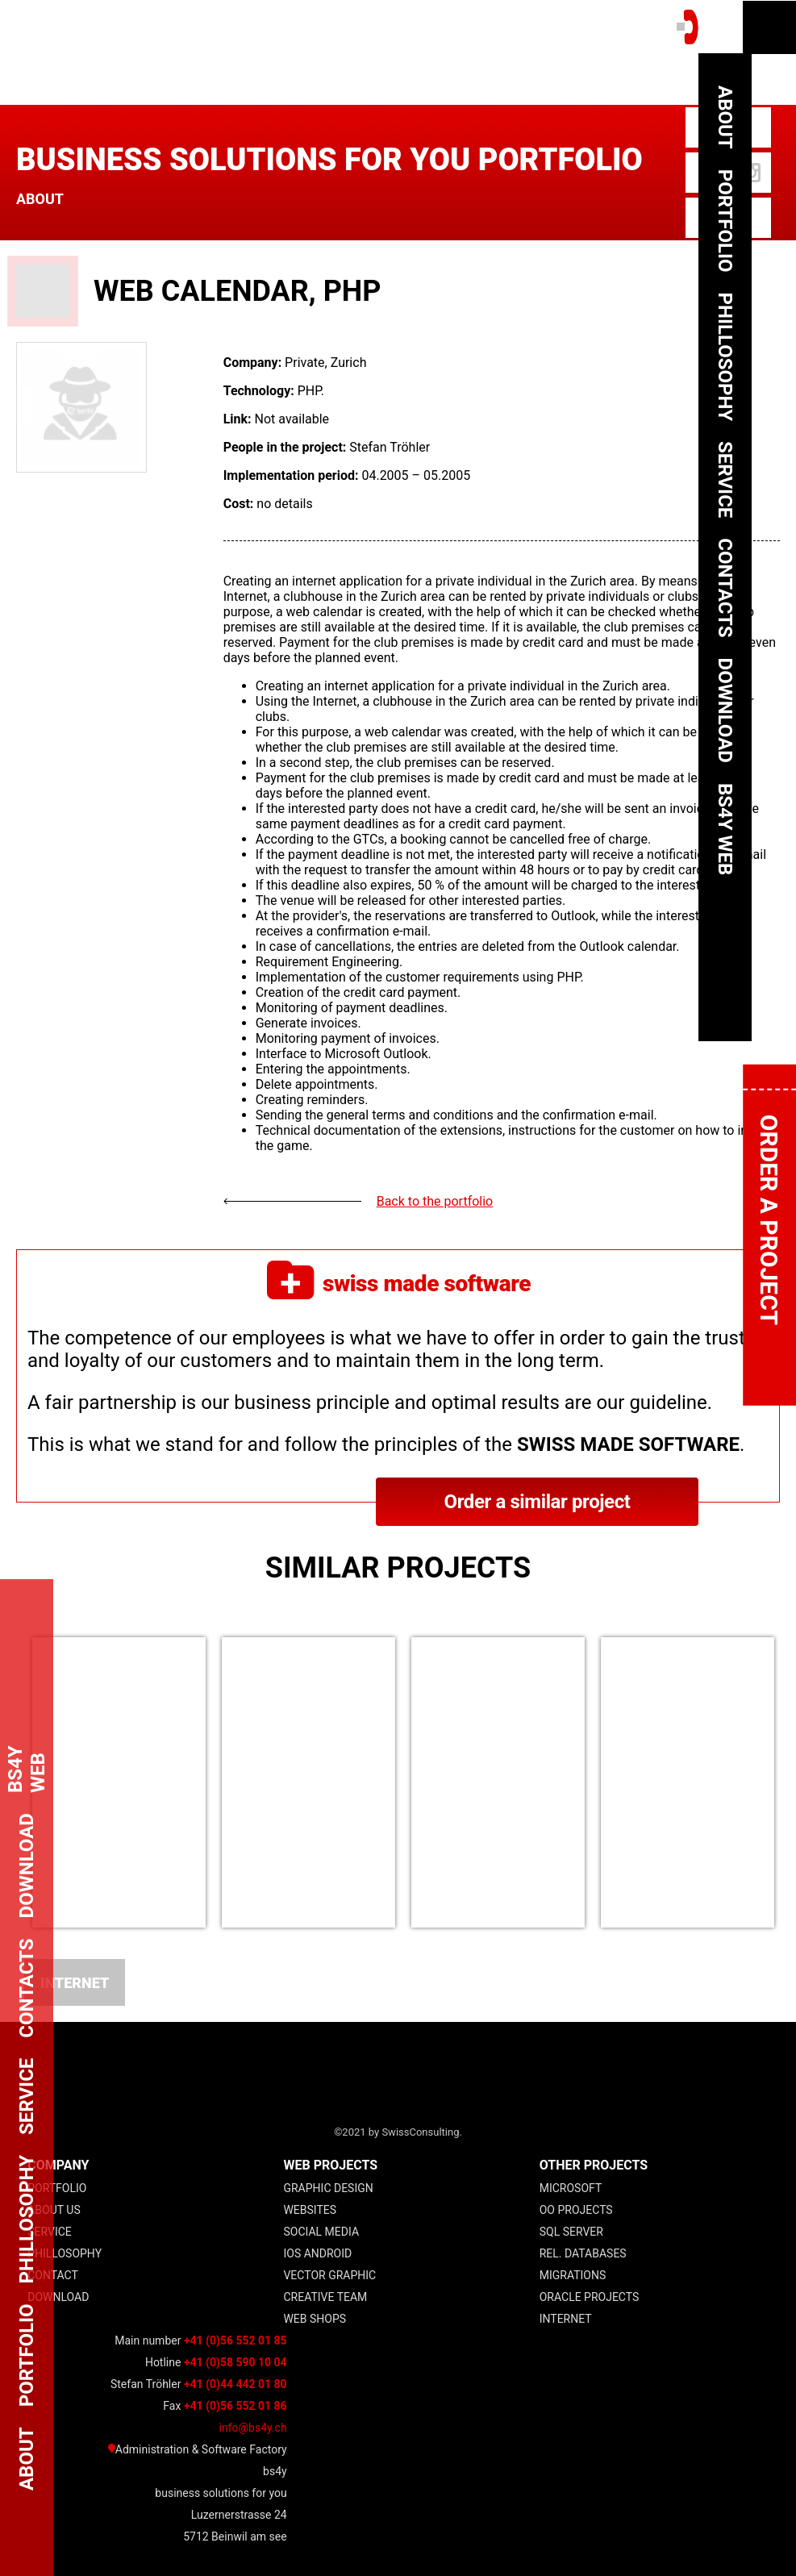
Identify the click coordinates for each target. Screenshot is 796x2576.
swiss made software (399, 1283)
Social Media (321, 2231)
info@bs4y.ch (253, 2427)
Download (58, 2296)
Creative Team (325, 2296)
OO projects (576, 2209)
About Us (54, 2209)
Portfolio (56, 2188)
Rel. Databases (583, 2253)
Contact (52, 2275)
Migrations (573, 2275)
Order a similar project (537, 1501)
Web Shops (314, 2318)
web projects (330, 2165)
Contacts (725, 587)
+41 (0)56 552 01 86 (235, 2405)
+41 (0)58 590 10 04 (235, 2362)
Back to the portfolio (435, 1201)
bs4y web (725, 829)
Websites (309, 2209)
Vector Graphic (329, 2275)
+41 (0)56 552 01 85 (235, 2340)
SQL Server (571, 2231)
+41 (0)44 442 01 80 (235, 2384)
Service (49, 2231)
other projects (594, 2165)
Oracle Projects (590, 2296)
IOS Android (317, 2253)
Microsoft (571, 2188)
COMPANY (58, 2165)
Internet (74, 1982)
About (40, 198)
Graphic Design (328, 2188)
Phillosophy (64, 2253)
